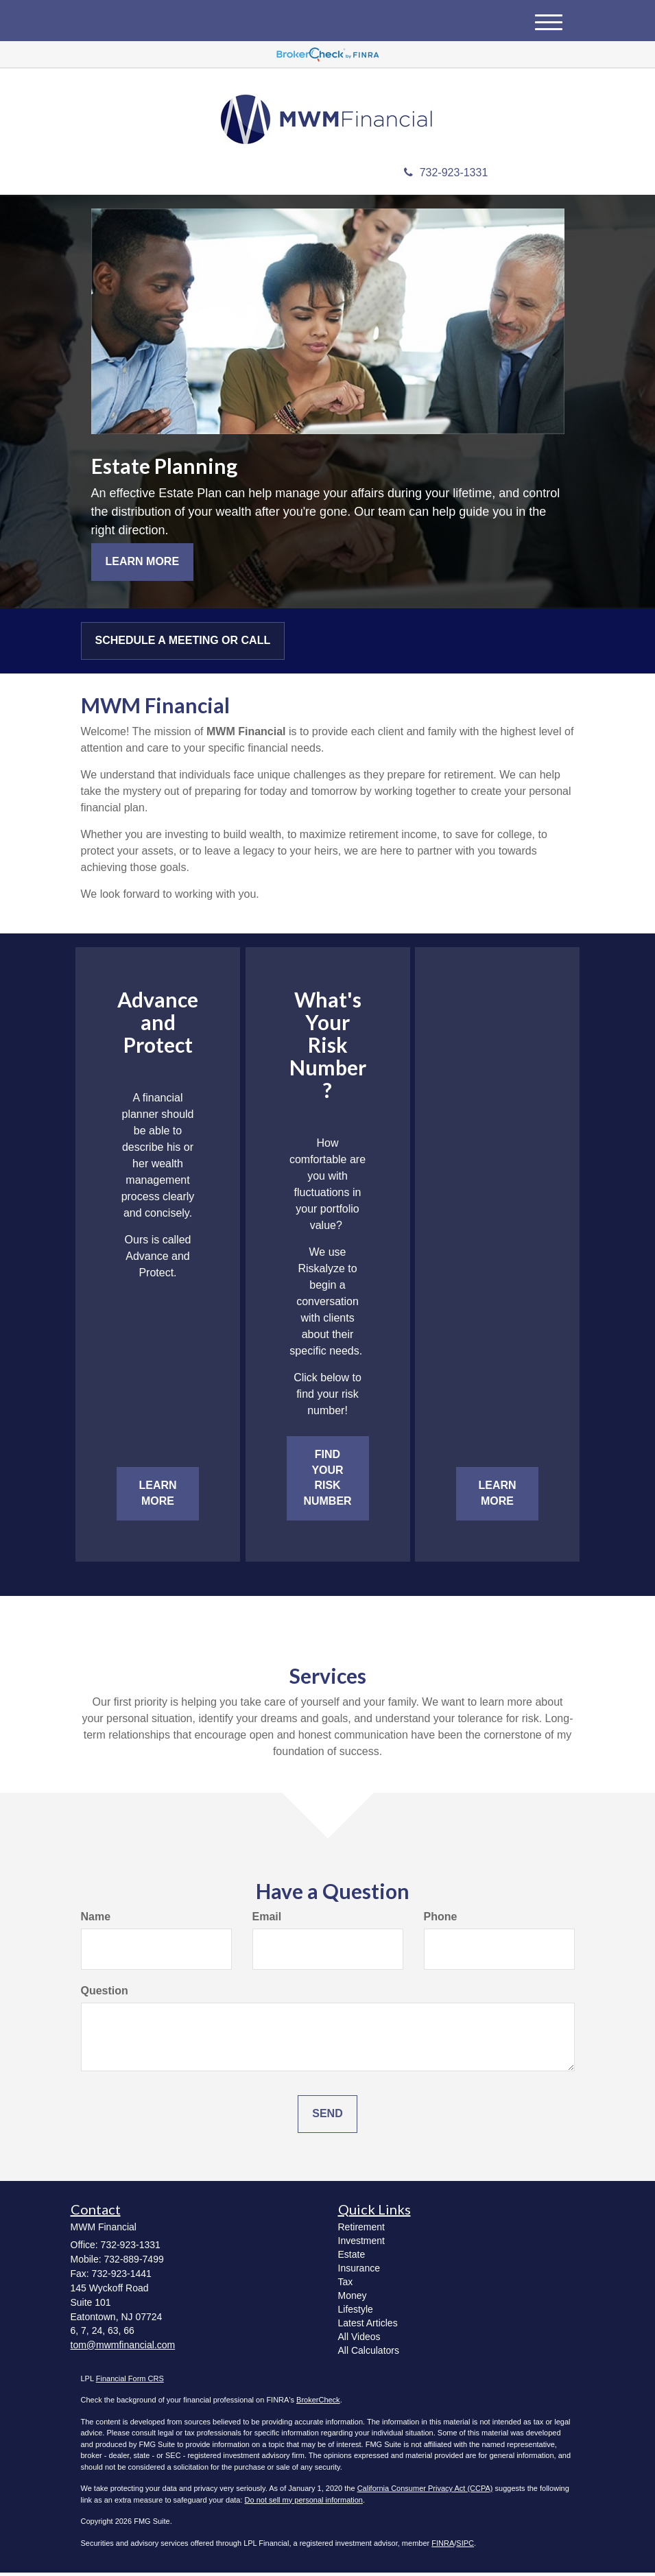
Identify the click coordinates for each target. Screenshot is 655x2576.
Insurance (359, 2270)
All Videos (359, 2339)
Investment (361, 2243)
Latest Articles (368, 2325)
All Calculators (368, 2353)
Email (267, 1919)
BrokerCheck (318, 2403)
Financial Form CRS (130, 2381)
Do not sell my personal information (304, 2503)
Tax (345, 2284)
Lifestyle (355, 2311)
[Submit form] (327, 2117)
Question (104, 1993)
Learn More (143, 564)
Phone (440, 1919)
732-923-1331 (446, 176)
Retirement (361, 2229)
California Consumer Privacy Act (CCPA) (425, 2492)
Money (352, 2298)
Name (96, 1919)
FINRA (442, 2546)
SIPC (465, 2546)
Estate (352, 2257)
